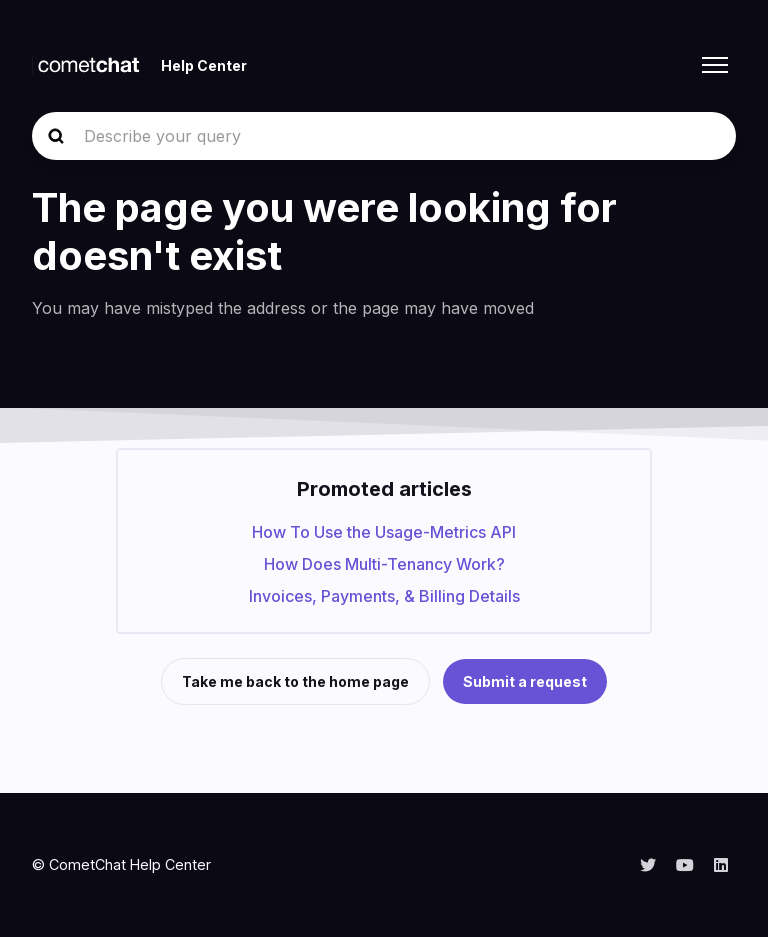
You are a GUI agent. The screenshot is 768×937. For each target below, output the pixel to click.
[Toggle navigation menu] (715, 65)
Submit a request (525, 681)
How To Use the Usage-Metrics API (384, 532)
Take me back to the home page (295, 681)
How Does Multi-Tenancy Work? (384, 564)
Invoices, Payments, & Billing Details (384, 596)
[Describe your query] (384, 136)
